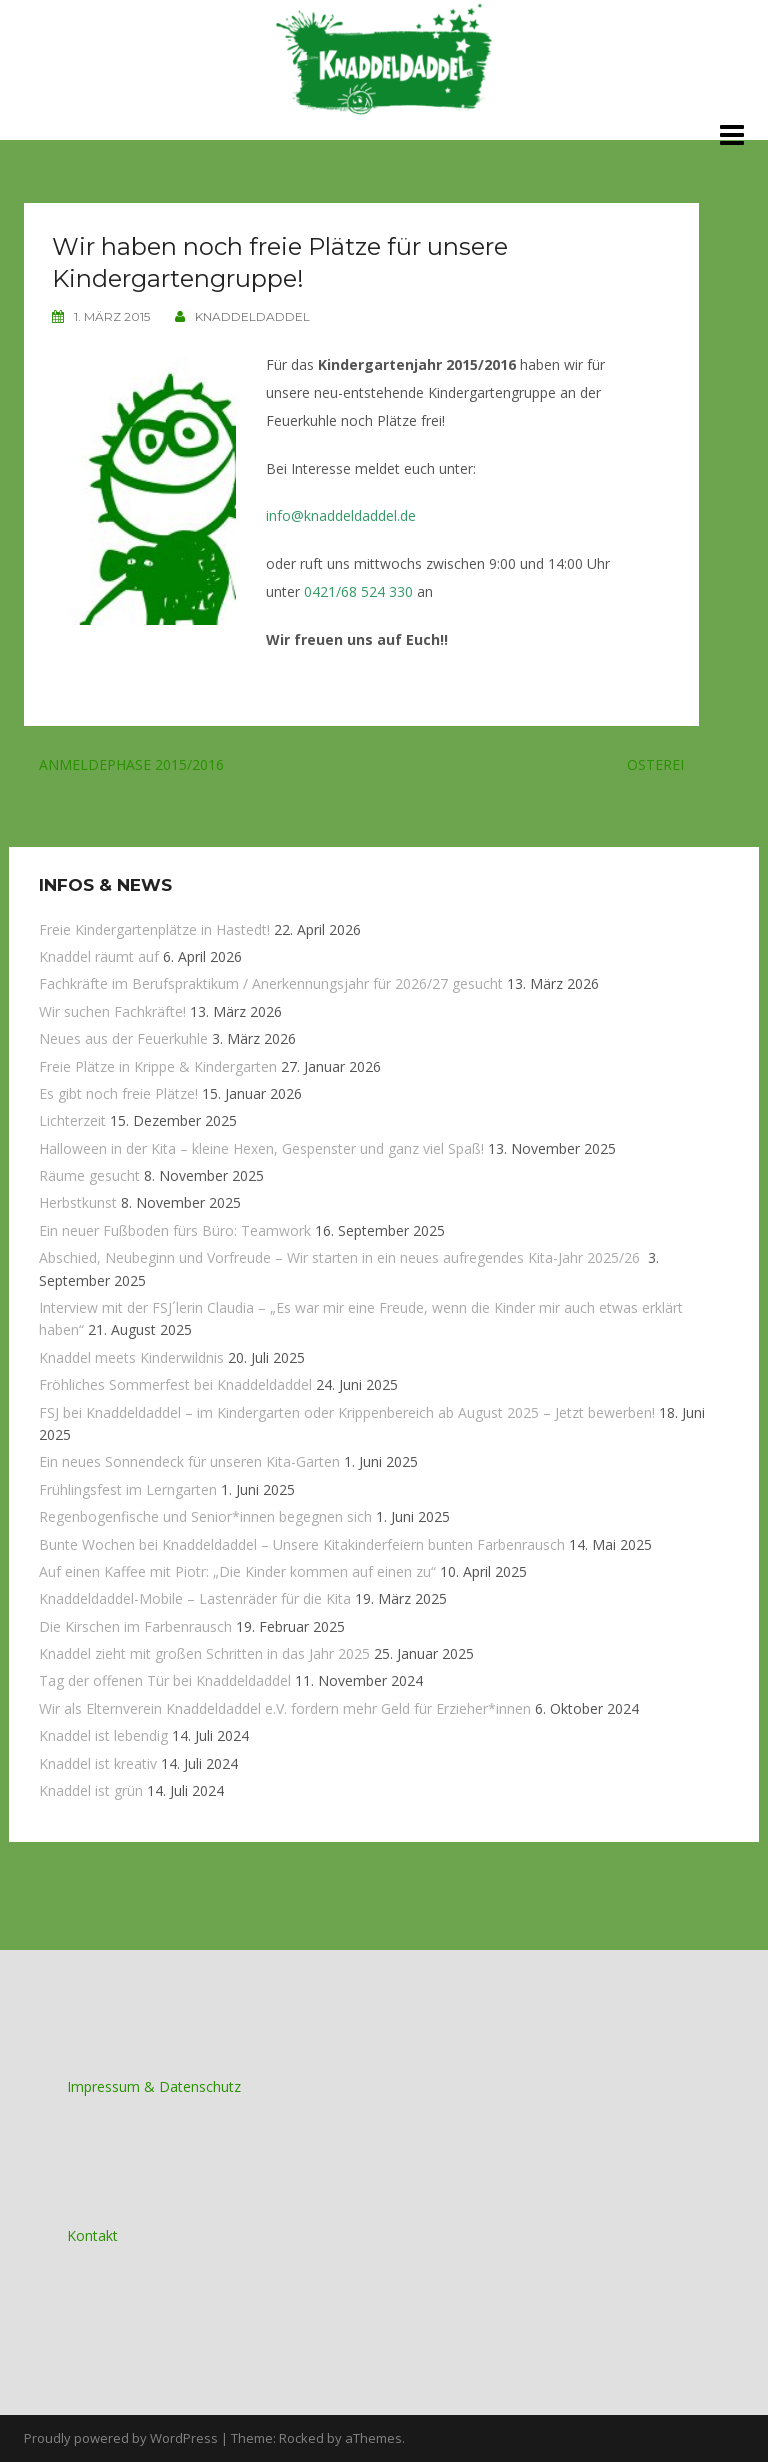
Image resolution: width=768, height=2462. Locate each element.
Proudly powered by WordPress (121, 2438)
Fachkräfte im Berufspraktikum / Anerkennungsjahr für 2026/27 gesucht (271, 983)
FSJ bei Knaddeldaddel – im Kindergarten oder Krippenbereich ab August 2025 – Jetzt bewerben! (347, 1412)
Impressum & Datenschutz (154, 2086)
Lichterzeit (72, 1120)
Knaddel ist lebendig (103, 1735)
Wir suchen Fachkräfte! (112, 1011)
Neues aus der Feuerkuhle (123, 1038)
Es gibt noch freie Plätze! (118, 1093)
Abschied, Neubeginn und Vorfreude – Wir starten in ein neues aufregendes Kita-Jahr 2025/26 (341, 1257)
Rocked (301, 2438)
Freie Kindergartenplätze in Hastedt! (154, 929)
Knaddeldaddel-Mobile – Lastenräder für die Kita (195, 1598)
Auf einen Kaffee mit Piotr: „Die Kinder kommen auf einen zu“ (237, 1571)
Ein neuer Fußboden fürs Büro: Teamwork (175, 1230)
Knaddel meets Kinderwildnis (131, 1357)
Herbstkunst (78, 1202)
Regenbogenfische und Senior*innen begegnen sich (205, 1516)
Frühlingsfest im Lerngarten (128, 1489)
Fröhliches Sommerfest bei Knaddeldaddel (175, 1384)
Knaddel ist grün (91, 1790)
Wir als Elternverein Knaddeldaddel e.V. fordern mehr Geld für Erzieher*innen (285, 1708)
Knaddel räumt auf (99, 956)
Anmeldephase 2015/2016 (131, 764)
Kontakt (92, 2235)
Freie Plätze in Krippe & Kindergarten (158, 1066)
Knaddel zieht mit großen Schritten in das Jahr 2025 (204, 1653)
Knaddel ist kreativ (98, 1763)
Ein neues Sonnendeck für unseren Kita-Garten (189, 1461)
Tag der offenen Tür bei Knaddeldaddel (165, 1680)
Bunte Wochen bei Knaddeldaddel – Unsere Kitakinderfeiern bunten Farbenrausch (302, 1544)
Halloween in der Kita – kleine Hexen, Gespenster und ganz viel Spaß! (261, 1148)
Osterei (655, 764)
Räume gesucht (89, 1175)
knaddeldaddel (252, 316)
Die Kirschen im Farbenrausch (135, 1626)
